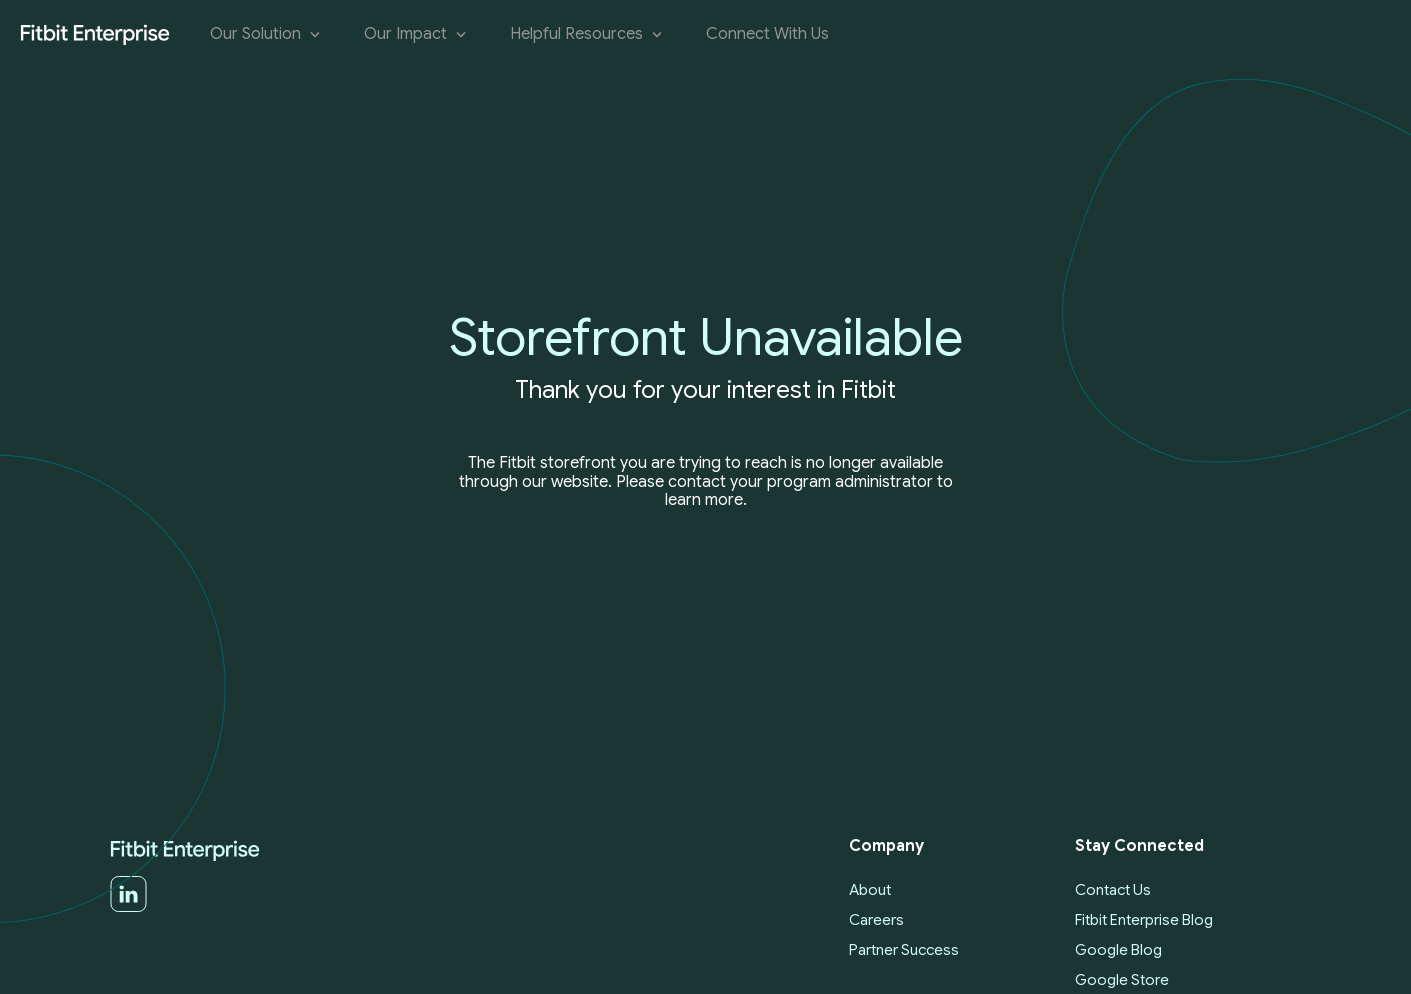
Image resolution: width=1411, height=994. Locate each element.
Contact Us (1113, 890)
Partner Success (904, 950)
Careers (876, 920)
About (870, 890)
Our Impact (417, 34)
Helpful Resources (588, 34)
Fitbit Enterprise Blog (1144, 920)
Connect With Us (767, 34)
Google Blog (1118, 950)
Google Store (1122, 980)
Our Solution (267, 34)
